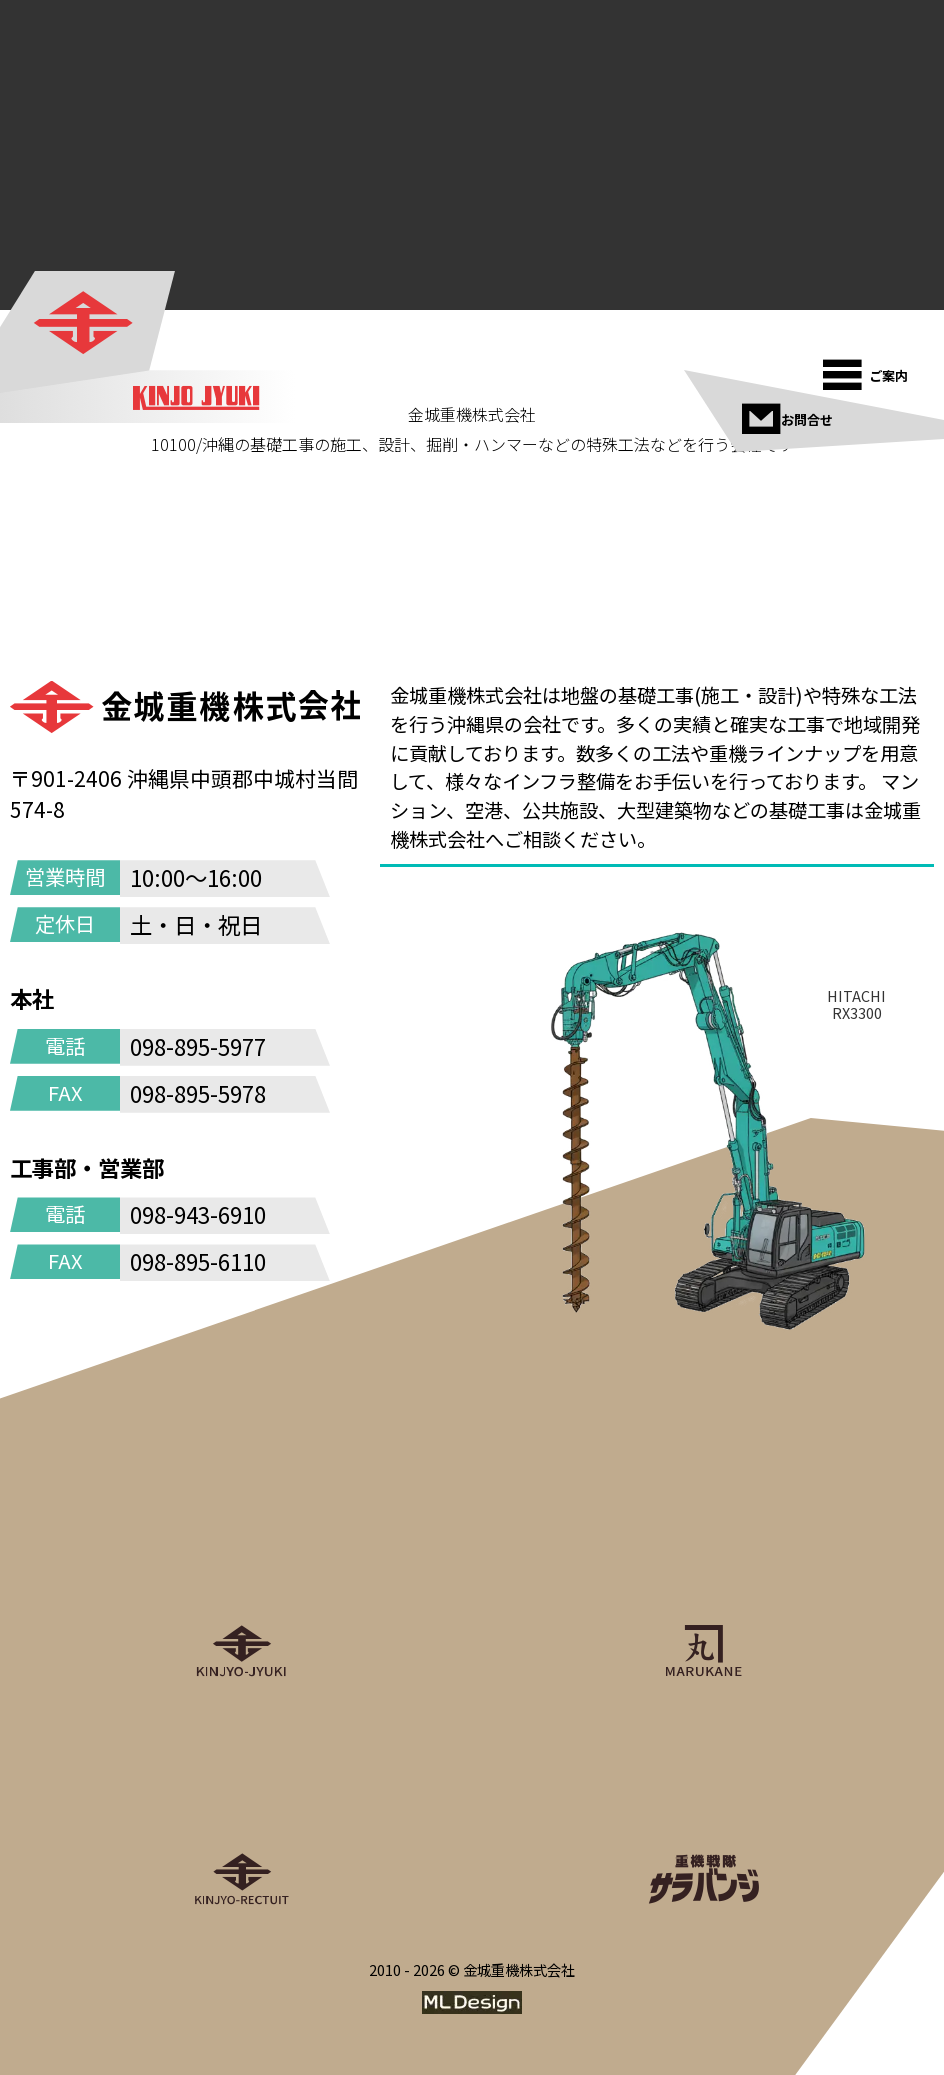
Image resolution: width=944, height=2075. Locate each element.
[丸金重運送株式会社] (703, 1578)
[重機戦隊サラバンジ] (703, 1806)
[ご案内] (868, 368)
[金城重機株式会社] (85, 323)
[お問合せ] (787, 412)
